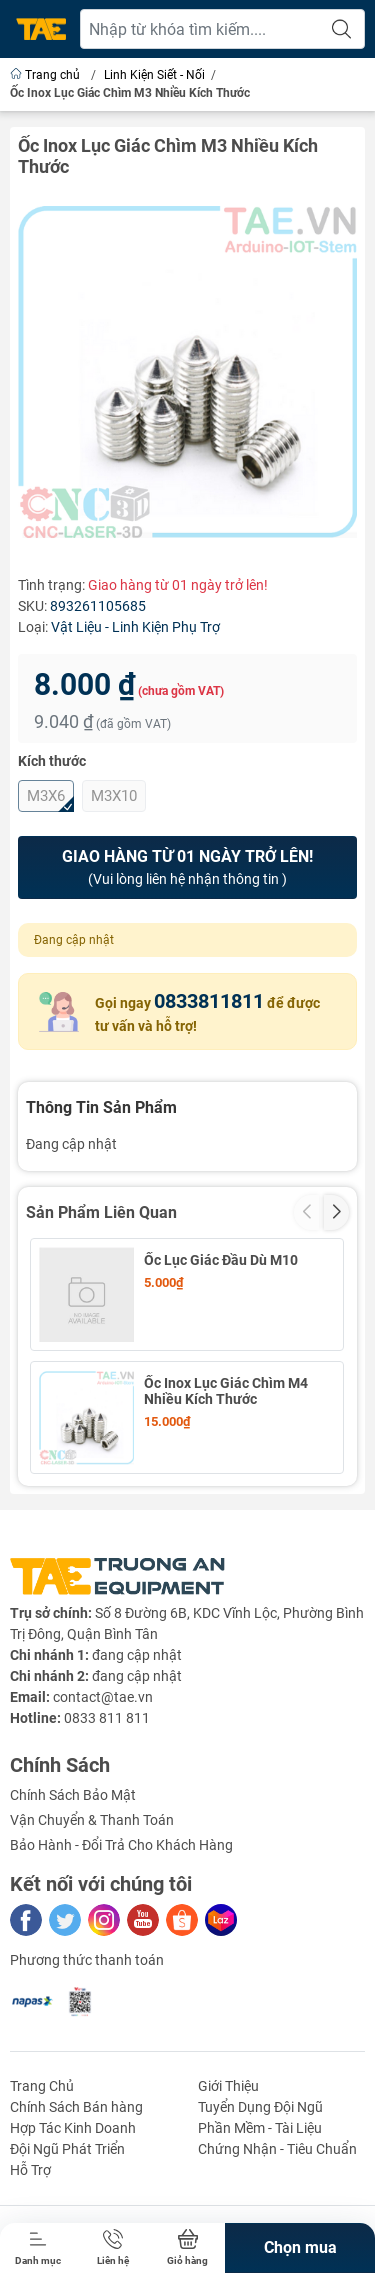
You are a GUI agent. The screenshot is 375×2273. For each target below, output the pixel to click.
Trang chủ (46, 75)
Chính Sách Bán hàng (76, 2107)
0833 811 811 (107, 1718)
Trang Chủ (42, 2086)
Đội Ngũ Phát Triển (67, 2149)
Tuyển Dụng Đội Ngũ (260, 2107)
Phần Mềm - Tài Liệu (260, 2128)
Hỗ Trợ (30, 2170)
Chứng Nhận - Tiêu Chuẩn (277, 2149)
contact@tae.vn (103, 1697)
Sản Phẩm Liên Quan (101, 1212)
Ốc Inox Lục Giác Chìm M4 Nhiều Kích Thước (226, 1391)
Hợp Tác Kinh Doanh (73, 2128)
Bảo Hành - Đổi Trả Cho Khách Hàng (121, 1845)
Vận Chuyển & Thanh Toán (92, 1820)
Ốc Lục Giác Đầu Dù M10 (221, 1260)
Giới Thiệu (228, 2086)
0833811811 (209, 1001)
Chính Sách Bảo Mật (73, 1795)
